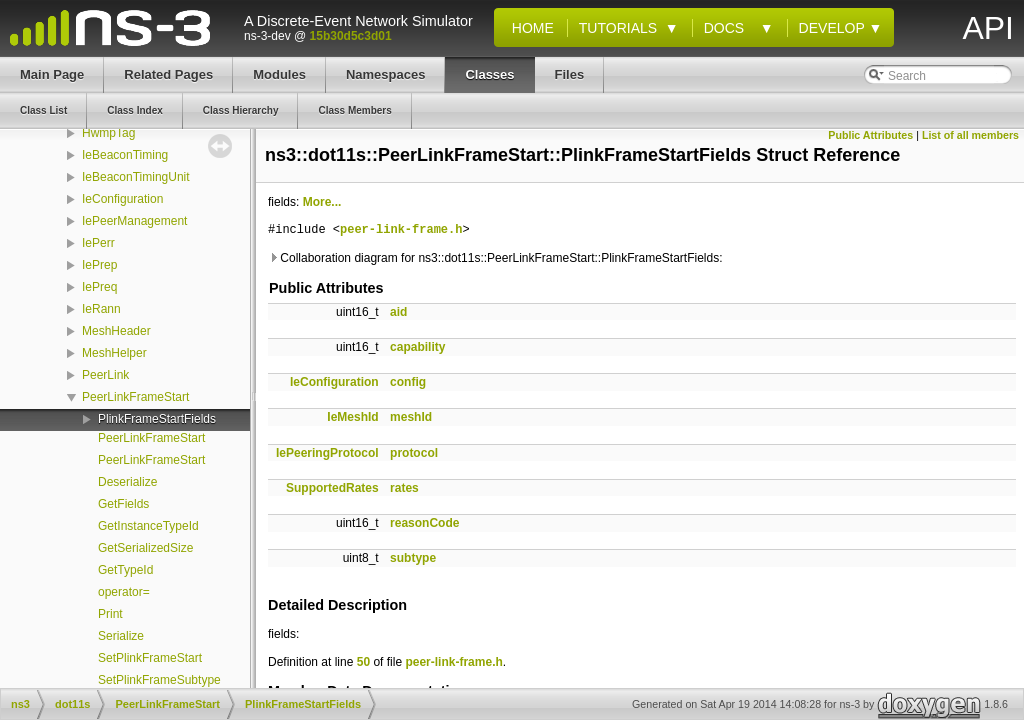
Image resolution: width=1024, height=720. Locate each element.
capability (417, 347)
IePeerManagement (134, 221)
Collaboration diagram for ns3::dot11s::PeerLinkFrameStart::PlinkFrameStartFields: (495, 258)
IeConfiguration (122, 199)
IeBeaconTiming (125, 155)
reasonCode (424, 523)
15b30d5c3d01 (351, 36)
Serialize (121, 636)
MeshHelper (114, 353)
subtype (413, 558)
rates (404, 488)
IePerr (98, 243)
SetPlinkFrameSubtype (159, 680)
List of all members (970, 135)
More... (322, 202)
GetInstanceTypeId (148, 526)
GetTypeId (125, 570)
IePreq (99, 287)
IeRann (101, 309)
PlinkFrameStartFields (157, 419)
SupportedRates (332, 488)
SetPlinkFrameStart (150, 658)
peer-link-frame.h (401, 230)
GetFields (123, 504)
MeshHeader (116, 331)
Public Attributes (870, 135)
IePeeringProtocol (327, 453)
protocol (414, 453)
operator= (124, 592)
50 (363, 662)
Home (529, 28)
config (408, 382)
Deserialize (127, 482)
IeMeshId (352, 417)
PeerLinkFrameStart (135, 397)
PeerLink (105, 375)
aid (398, 312)
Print (110, 614)
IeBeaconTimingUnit (136, 177)
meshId (411, 417)
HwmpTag (108, 133)
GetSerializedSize (145, 548)
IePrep (99, 265)
